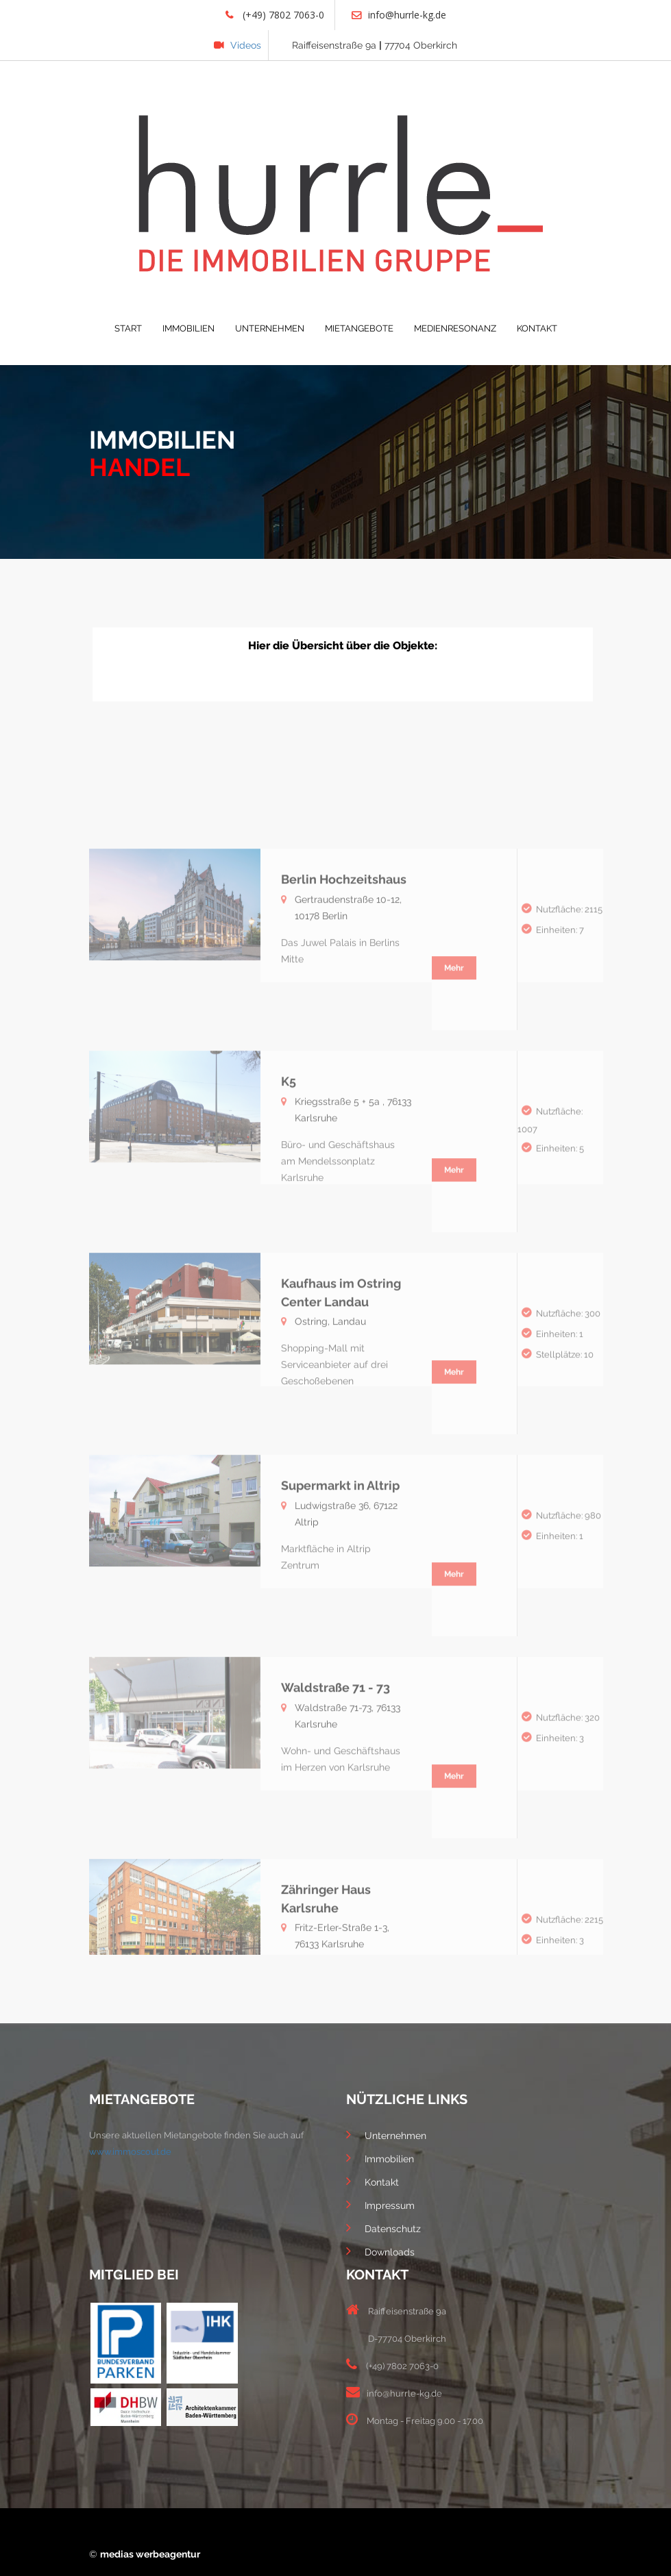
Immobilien (380, 2157)
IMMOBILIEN (188, 328)
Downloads (380, 2251)
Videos (237, 45)
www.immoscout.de (130, 2152)
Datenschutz (383, 2227)
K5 (288, 1173)
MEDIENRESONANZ (455, 328)
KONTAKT (537, 328)
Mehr (454, 1059)
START (128, 328)
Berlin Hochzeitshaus (343, 971)
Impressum (380, 2204)
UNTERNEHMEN (269, 328)
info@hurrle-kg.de (399, 14)
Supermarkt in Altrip (340, 1577)
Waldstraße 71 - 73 (335, 1779)
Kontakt (372, 2181)
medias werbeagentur (150, 2554)
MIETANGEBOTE (359, 328)
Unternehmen (386, 2134)
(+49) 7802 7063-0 (274, 14)
